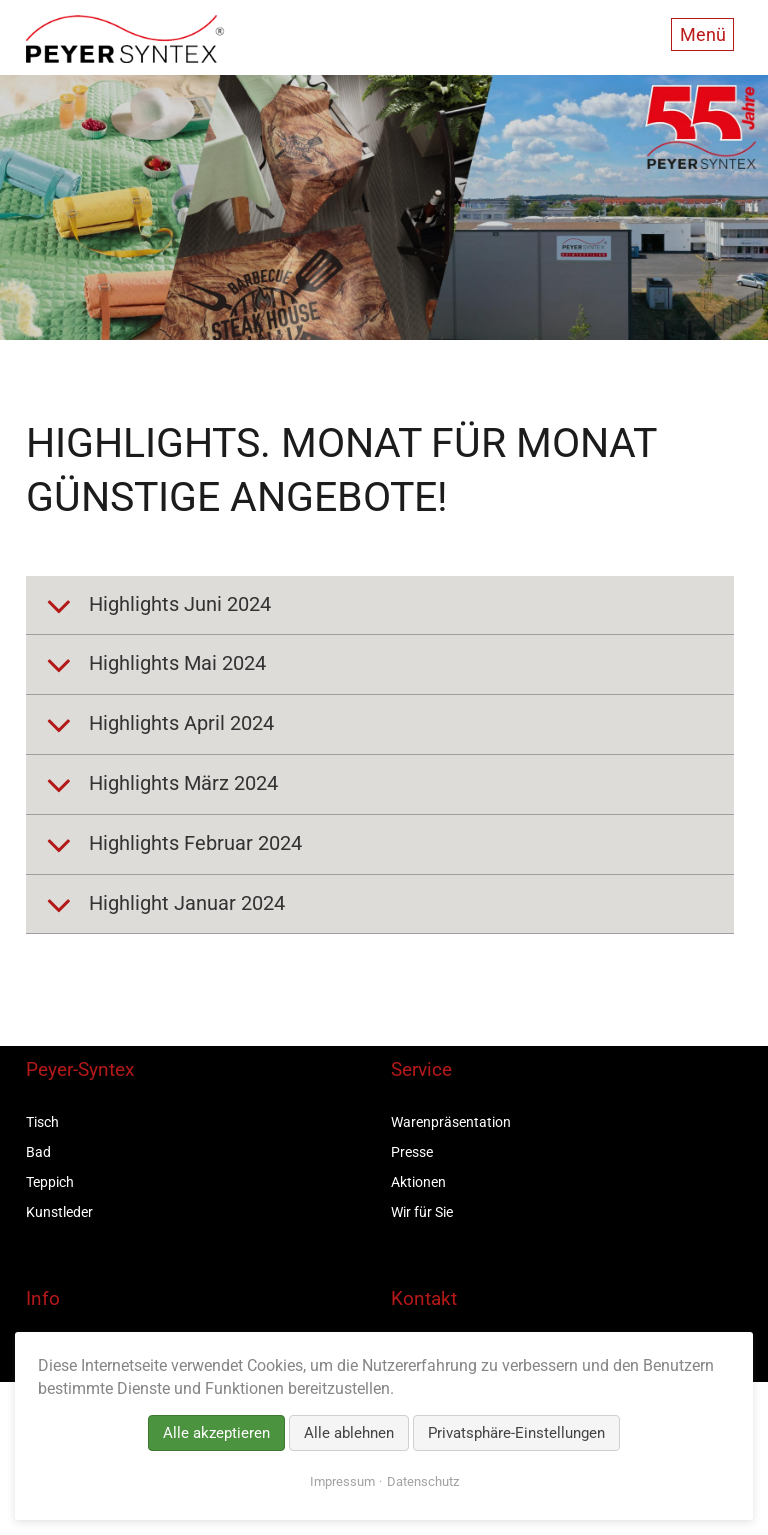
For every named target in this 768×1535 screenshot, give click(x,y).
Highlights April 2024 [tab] (179, 723)
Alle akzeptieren (216, 1433)
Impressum (342, 1481)
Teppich (50, 1182)
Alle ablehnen (349, 1433)
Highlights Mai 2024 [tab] (175, 664)
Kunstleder (59, 1212)
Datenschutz (423, 1481)
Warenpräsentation (451, 1122)
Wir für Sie (422, 1212)
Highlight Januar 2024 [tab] (184, 903)
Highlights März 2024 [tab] (181, 783)
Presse (412, 1152)
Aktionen (418, 1182)
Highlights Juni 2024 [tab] (177, 604)
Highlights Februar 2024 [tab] (193, 843)
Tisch (42, 1122)
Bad (38, 1152)
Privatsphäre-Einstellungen (516, 1433)
